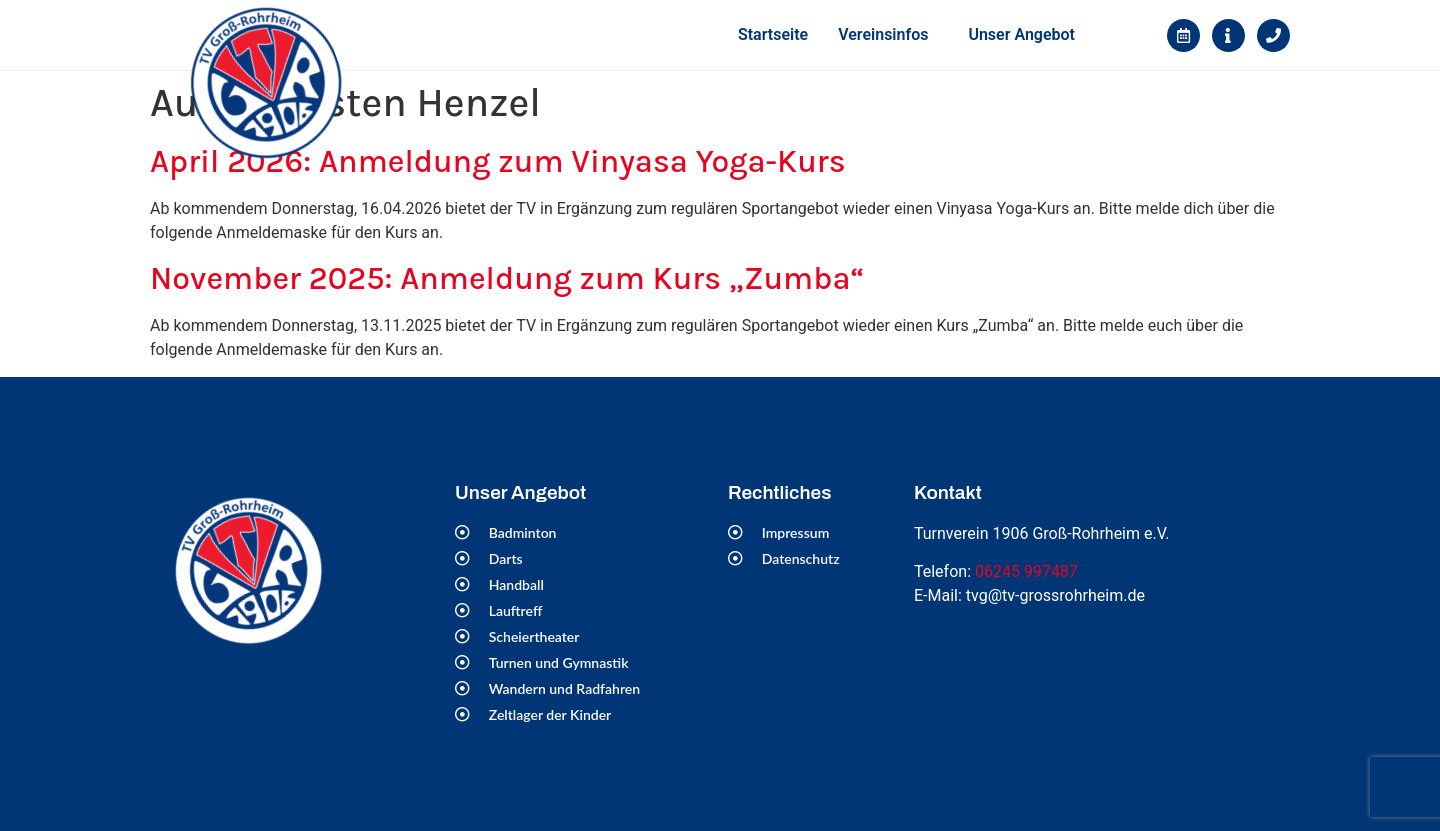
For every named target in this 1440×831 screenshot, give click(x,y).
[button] (888, 35)
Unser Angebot (1021, 34)
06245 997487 (1026, 571)
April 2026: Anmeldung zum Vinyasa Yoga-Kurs (498, 161)
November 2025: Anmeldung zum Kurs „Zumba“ (507, 278)
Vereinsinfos (883, 34)
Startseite (773, 34)
